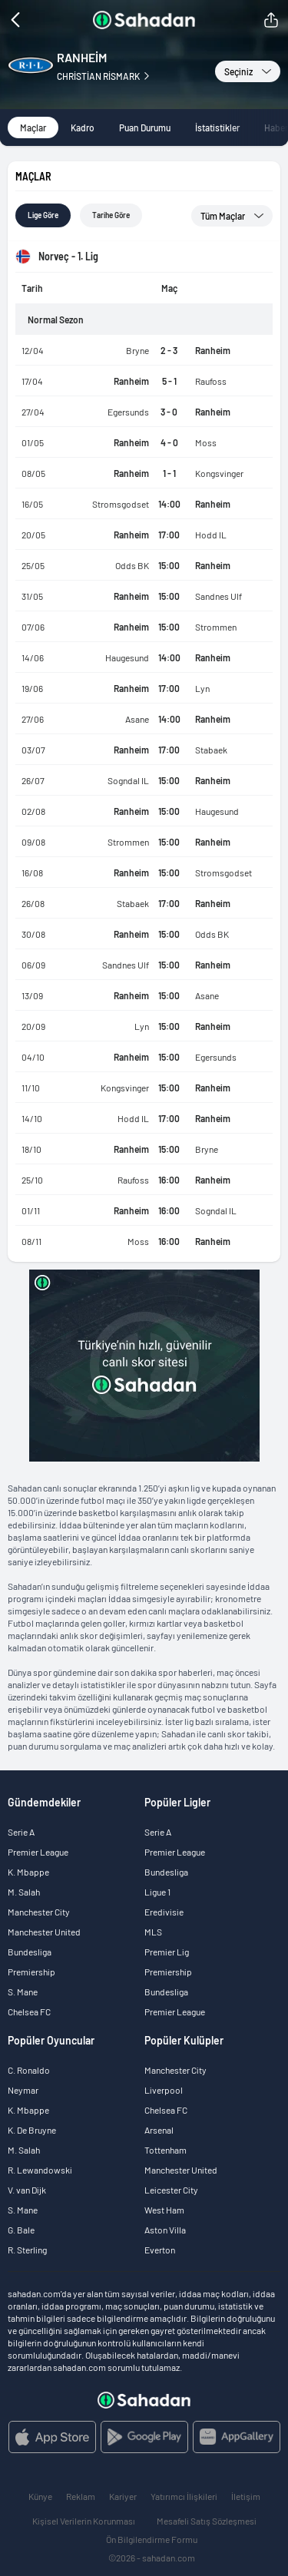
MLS (153, 1931)
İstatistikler (217, 127)
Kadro (82, 127)
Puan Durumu (144, 127)
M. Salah (24, 1891)
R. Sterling (27, 2249)
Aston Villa (165, 2229)
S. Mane (23, 1991)
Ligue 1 (157, 1891)
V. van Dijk (27, 2189)
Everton (159, 2249)
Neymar (23, 2089)
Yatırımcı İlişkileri (184, 2496)
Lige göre (43, 215)
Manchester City (39, 1911)
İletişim (245, 2496)
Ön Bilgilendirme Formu (151, 2539)
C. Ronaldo (29, 2069)
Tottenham (165, 2149)
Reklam (80, 2496)
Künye (40, 2496)
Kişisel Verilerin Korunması (83, 2520)
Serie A (21, 1831)
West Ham (164, 2209)
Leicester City (171, 2189)
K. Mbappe (28, 1871)
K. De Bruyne (32, 2129)
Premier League (38, 1851)
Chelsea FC (29, 2011)
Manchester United (44, 1931)
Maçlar (33, 127)
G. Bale (21, 2229)
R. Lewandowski (40, 2169)
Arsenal (159, 2129)
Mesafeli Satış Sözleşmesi (207, 2520)
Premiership (31, 1971)
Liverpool (163, 2089)
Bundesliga (29, 1951)
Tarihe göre (111, 215)
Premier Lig (166, 1951)
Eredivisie (164, 1911)
